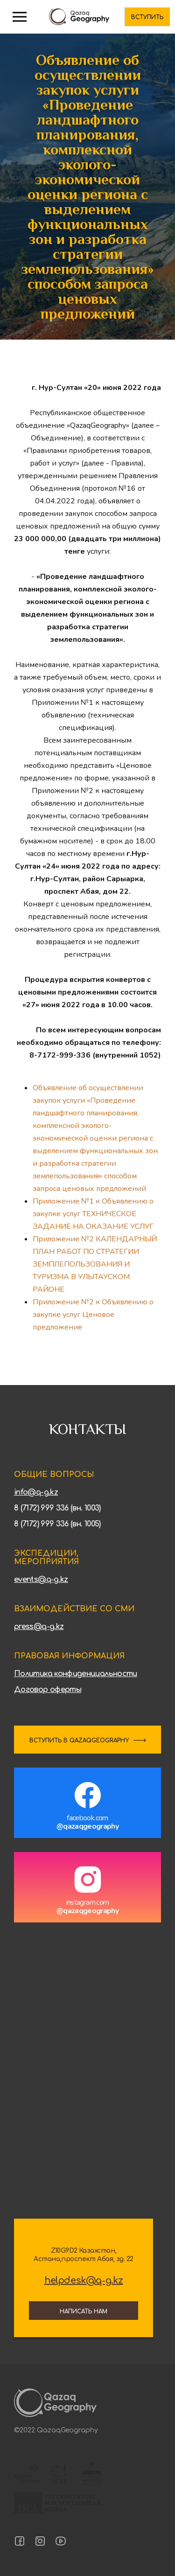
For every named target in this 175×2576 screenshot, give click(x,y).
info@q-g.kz (36, 1492)
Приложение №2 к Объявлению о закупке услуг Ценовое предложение (93, 1314)
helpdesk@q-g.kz (83, 2281)
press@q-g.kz (38, 1626)
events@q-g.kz (41, 1579)
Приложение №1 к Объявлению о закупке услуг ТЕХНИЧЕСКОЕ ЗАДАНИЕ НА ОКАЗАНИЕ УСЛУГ (93, 1214)
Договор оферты (47, 1689)
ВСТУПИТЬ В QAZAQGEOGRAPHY (79, 1740)
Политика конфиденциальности (75, 1674)
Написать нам (83, 2311)
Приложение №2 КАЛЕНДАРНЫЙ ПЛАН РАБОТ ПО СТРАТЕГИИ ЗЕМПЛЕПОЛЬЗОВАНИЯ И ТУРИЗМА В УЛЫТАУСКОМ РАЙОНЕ (95, 1264)
